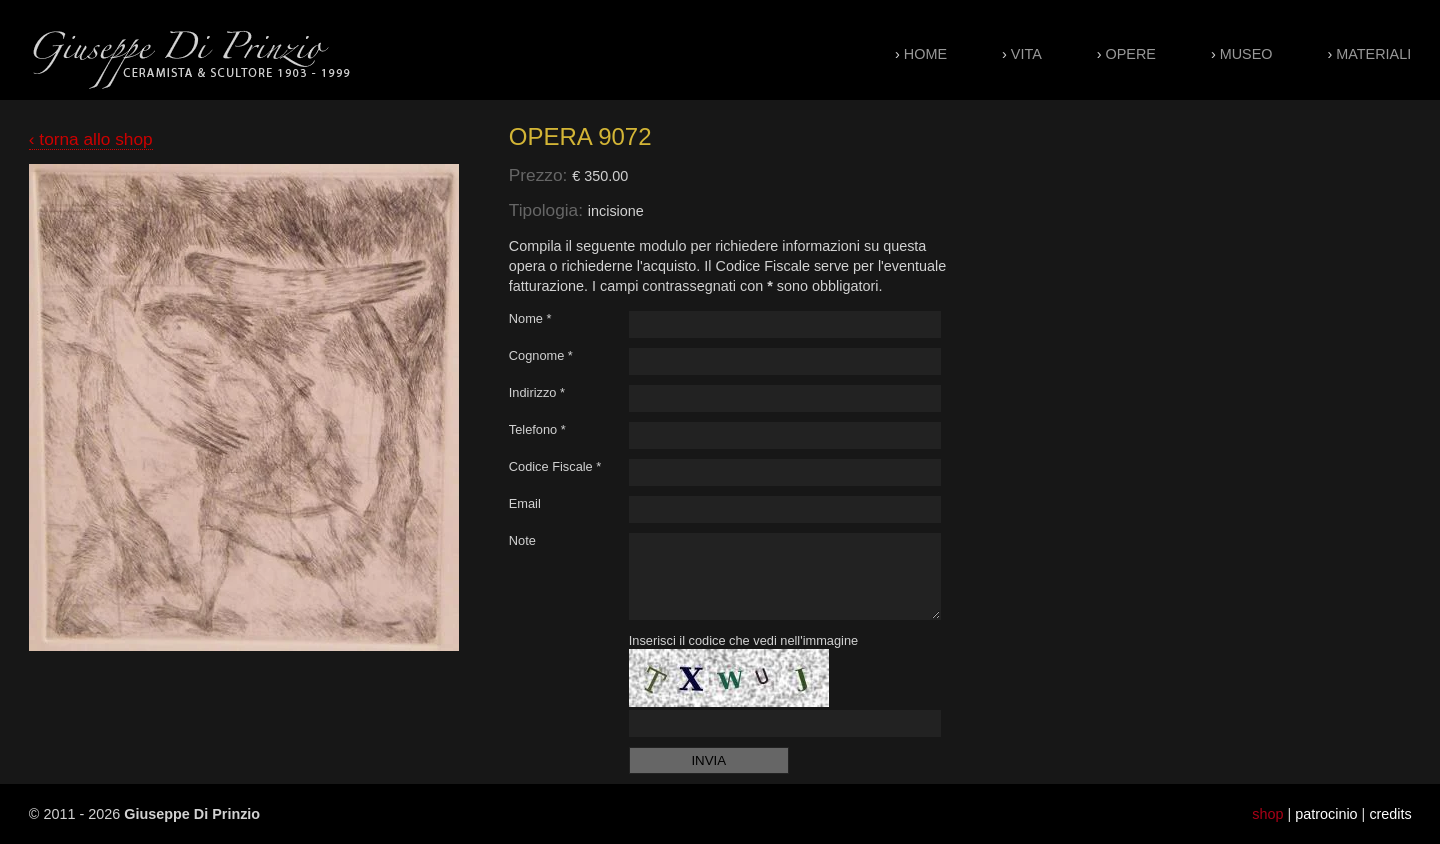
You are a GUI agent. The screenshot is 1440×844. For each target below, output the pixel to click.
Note (522, 540)
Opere (1131, 54)
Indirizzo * (537, 392)
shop (1267, 814)
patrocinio (1326, 814)
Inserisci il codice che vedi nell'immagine (743, 640)
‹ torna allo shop (91, 139)
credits (1390, 814)
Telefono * (537, 429)
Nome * (530, 318)
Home (925, 54)
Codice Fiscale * (555, 466)
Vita (1026, 54)
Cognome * (541, 355)
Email (525, 503)
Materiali (1373, 54)
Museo (1246, 54)
